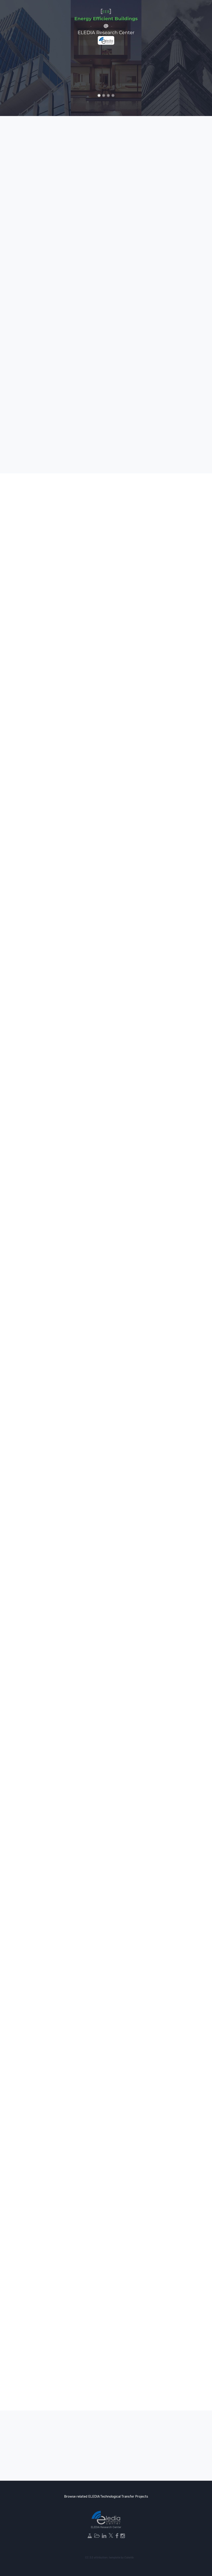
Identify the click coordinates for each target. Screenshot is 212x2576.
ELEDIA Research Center (106, 2527)
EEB (106, 11)
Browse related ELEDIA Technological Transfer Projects (106, 2496)
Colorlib (129, 2557)
